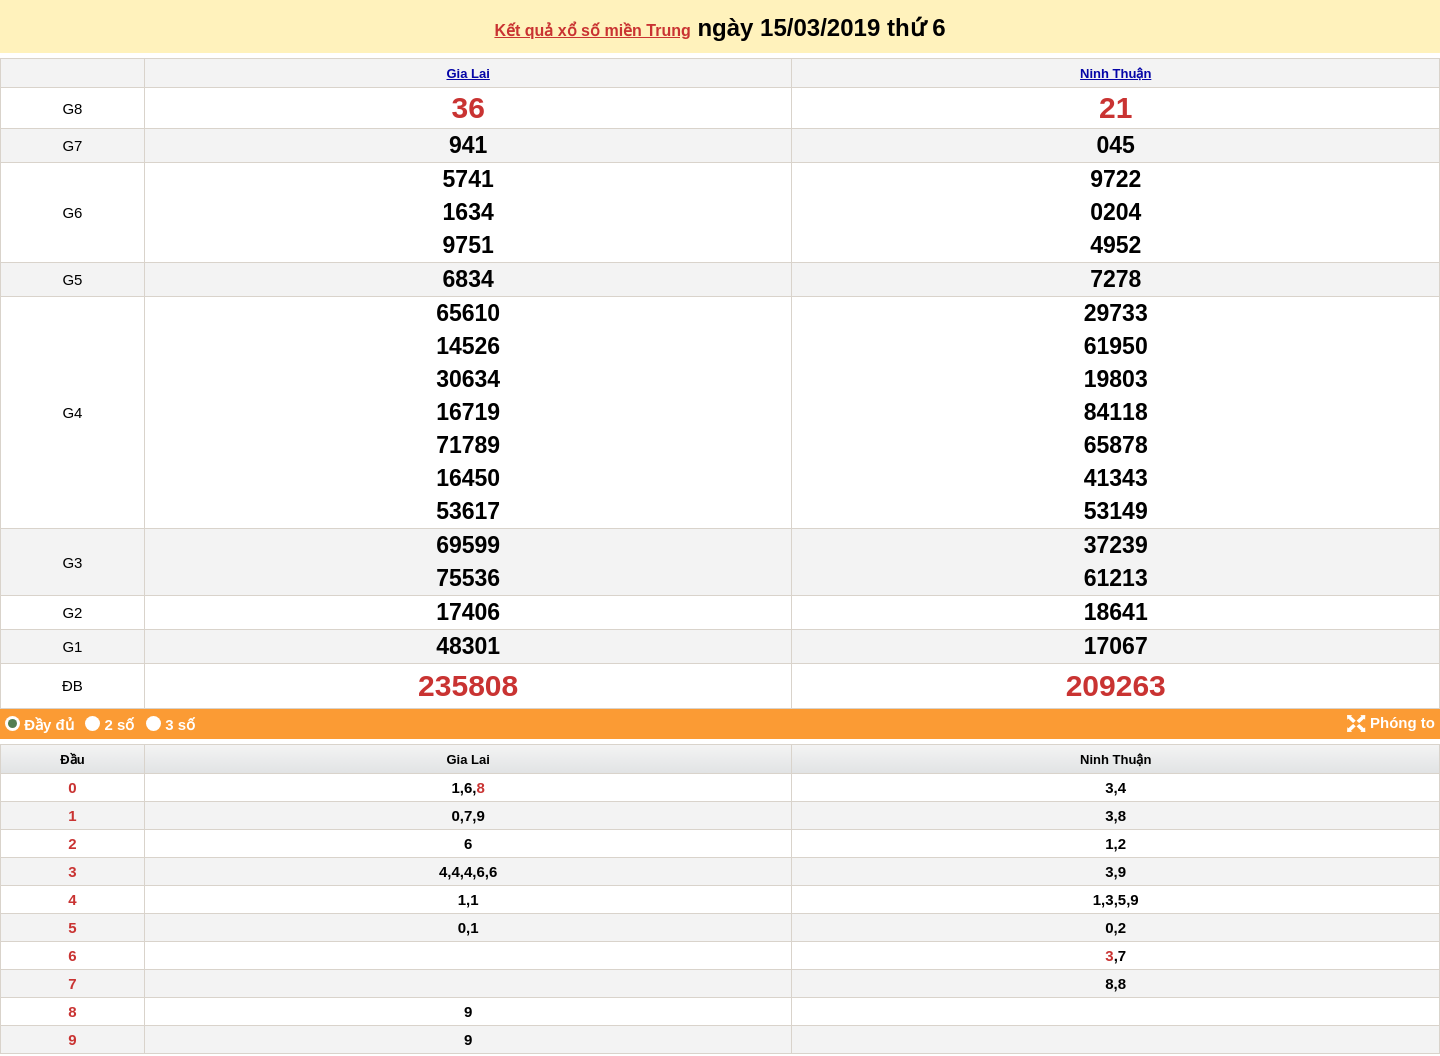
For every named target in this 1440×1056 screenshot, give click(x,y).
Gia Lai (467, 73)
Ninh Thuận (1115, 73)
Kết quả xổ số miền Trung (592, 30)
